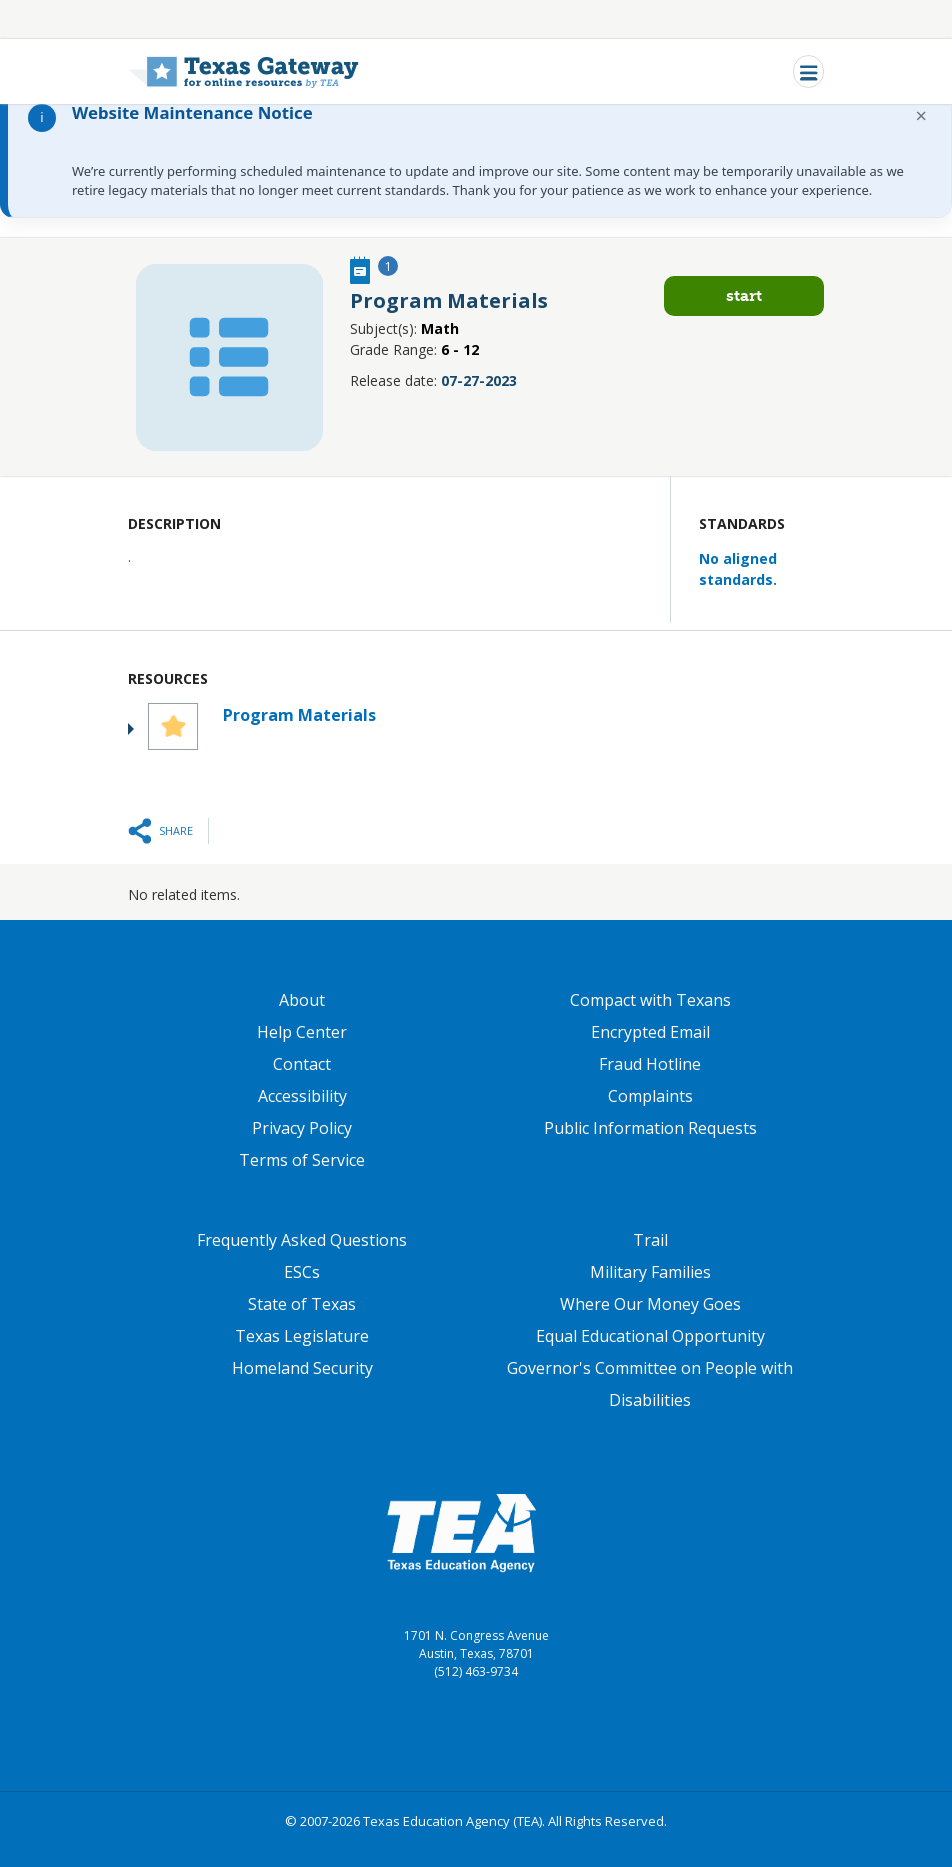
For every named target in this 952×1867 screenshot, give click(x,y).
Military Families (650, 1272)
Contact (302, 1064)
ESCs (302, 1272)
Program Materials (299, 715)
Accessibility (302, 1096)
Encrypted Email (650, 1032)
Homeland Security (302, 1368)
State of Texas (302, 1304)
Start (744, 295)
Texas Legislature (302, 1336)
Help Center (302, 1032)
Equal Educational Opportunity (650, 1336)
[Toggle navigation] (808, 71)
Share (176, 830)
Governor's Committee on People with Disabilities (650, 1384)
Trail (650, 1240)
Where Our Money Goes (650, 1304)
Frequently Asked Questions (302, 1240)
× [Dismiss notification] (921, 115)
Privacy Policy (302, 1128)
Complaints (650, 1096)
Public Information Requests (650, 1128)
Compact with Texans (650, 1000)
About (302, 1000)
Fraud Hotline (650, 1064)
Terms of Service (302, 1160)
